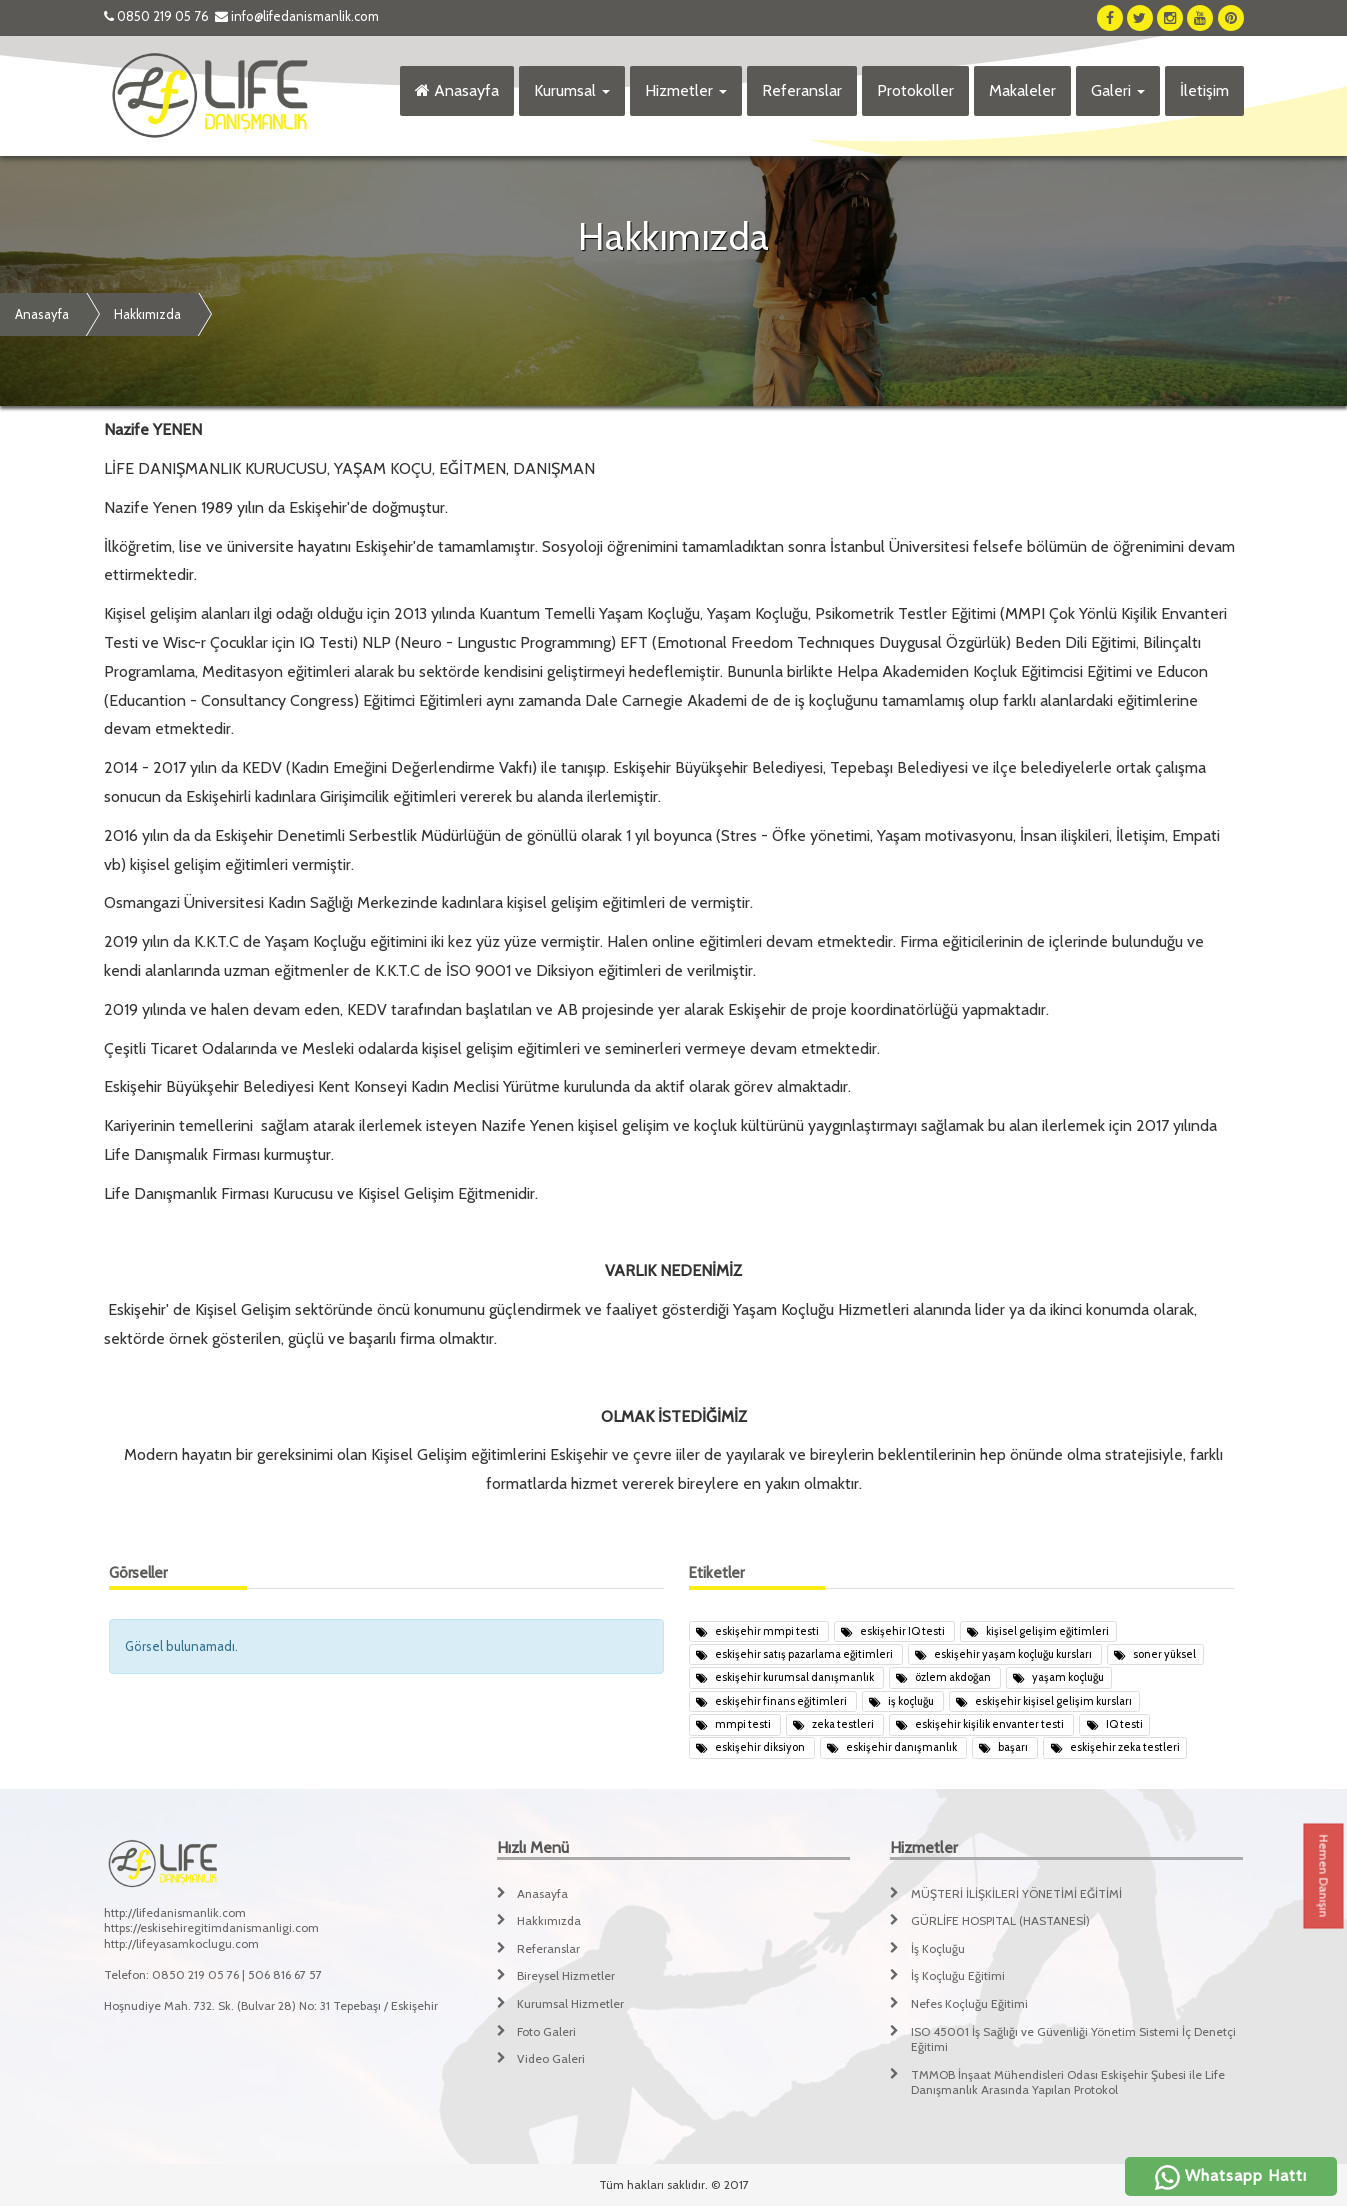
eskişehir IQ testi (894, 1631)
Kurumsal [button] (572, 90)
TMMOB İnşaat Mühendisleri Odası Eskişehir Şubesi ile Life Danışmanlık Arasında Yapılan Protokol (1068, 2082)
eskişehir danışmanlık (893, 1748)
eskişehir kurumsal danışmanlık (786, 1677)
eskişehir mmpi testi (758, 1631)
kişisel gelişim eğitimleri (1038, 1631)
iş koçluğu (902, 1701)
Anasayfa (457, 90)
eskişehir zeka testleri (1115, 1748)
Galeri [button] (1118, 90)
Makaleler (1022, 90)
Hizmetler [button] (686, 90)
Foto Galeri (546, 2031)
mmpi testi (734, 1724)
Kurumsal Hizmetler (570, 2003)
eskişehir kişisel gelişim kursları (1044, 1701)
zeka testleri (834, 1724)
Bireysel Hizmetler (566, 1975)
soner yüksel (1155, 1654)
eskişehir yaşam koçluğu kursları (1004, 1654)
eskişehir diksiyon (751, 1748)
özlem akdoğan (944, 1677)
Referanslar (802, 90)
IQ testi (1115, 1724)
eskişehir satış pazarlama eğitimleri (795, 1654)
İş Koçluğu (938, 1948)
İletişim (1204, 90)
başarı (1004, 1748)
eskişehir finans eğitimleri (772, 1701)
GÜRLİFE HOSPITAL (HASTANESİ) (1000, 1920)
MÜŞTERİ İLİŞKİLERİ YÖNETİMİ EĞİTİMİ (1016, 1893)
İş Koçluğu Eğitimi (958, 1975)
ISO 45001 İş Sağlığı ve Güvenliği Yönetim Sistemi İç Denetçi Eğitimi (1073, 2039)
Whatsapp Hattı (1231, 2175)
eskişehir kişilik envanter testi (981, 1724)
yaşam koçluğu (1058, 1677)
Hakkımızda (147, 314)
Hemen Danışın (1324, 1876)
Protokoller (915, 90)
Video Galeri (551, 2058)
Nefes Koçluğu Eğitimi (969, 2003)
